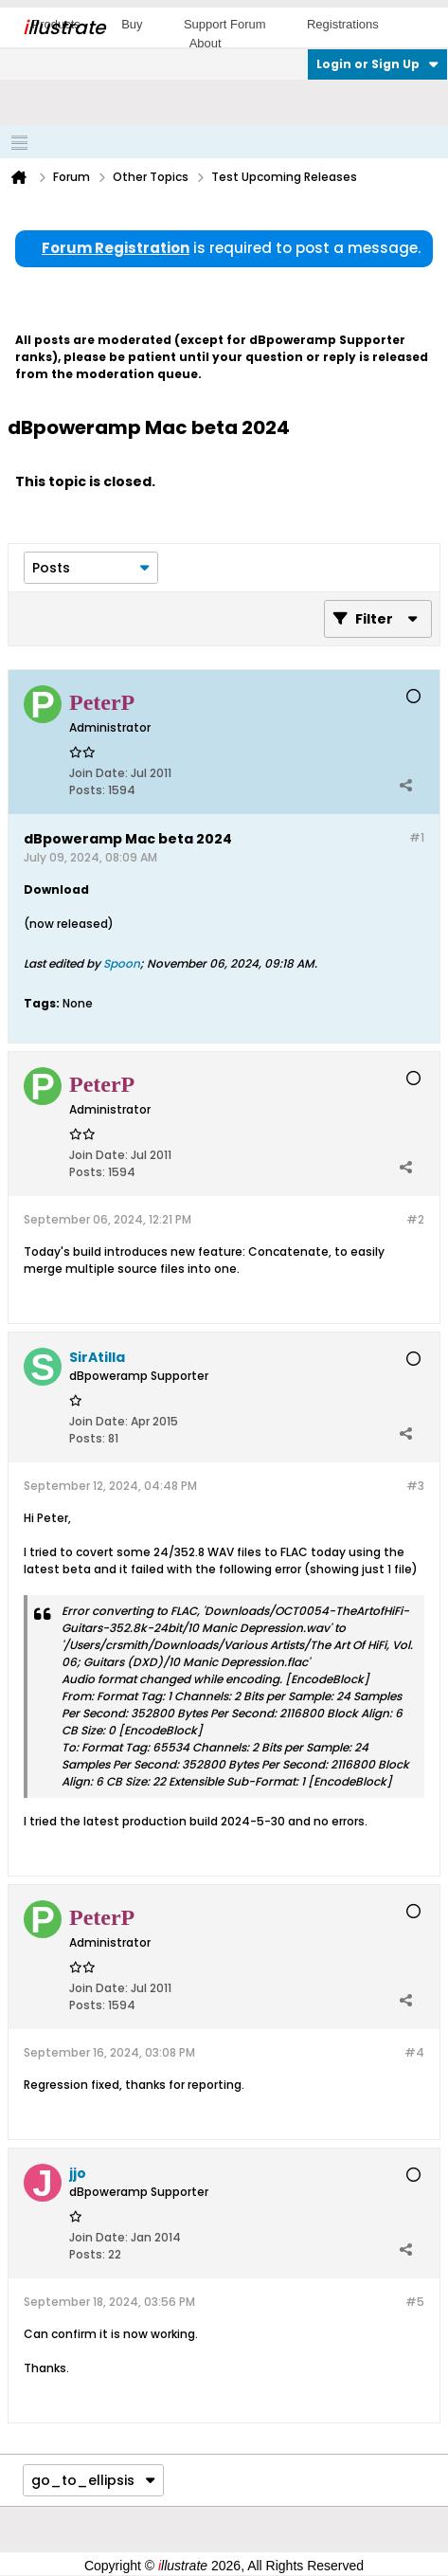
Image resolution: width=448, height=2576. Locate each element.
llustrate (64, 27)
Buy (131, 24)
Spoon (121, 963)
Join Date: (98, 773)
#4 (414, 2052)
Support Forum (225, 24)
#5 (414, 2302)
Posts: (87, 790)
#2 (415, 1219)
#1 (416, 837)
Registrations (343, 24)
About (205, 43)
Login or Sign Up (377, 64)
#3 (415, 1486)
